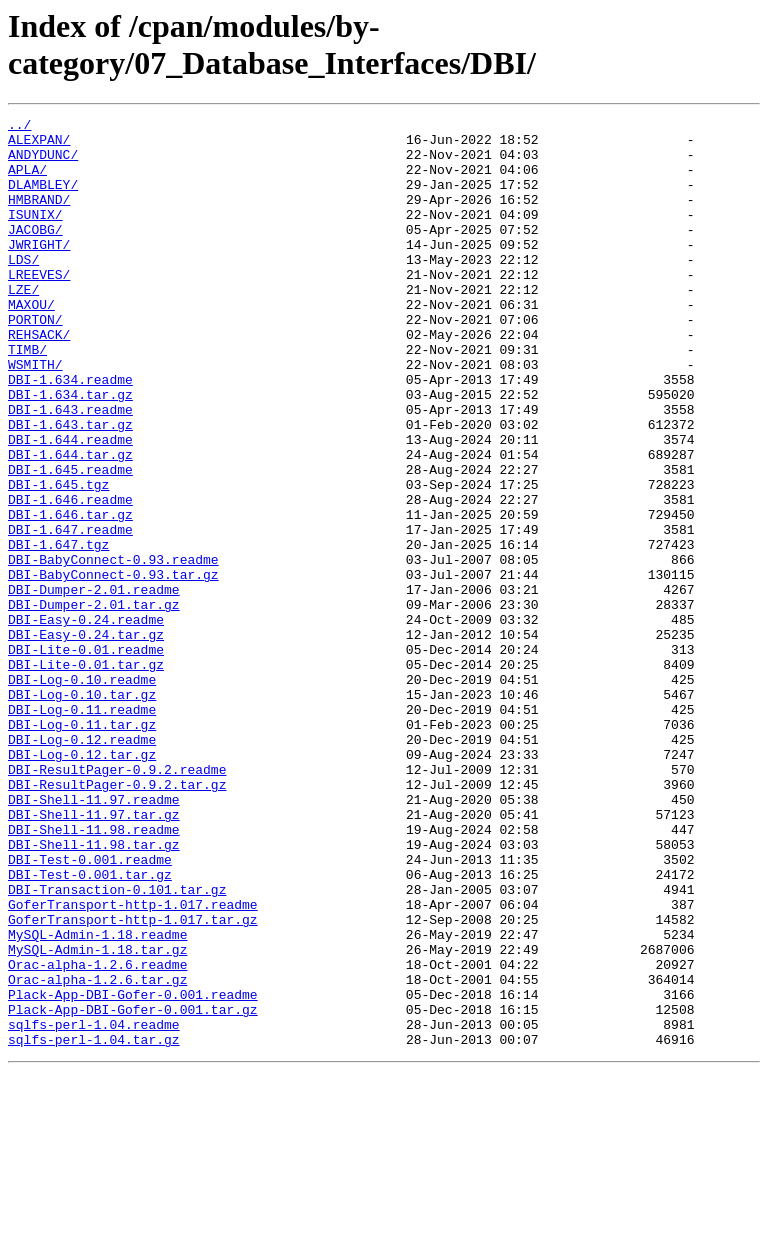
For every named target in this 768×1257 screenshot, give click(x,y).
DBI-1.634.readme (70, 433)
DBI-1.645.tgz (58, 559)
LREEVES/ (39, 307)
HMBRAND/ (39, 217)
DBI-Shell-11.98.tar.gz (94, 991)
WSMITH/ (35, 415)
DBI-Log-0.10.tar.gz (82, 811)
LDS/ (23, 289)
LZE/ (23, 325)
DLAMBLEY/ (43, 199)
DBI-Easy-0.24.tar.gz (86, 739)
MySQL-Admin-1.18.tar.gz (97, 1117)
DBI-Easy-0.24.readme (86, 721)
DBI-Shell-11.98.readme (94, 973)
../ (19, 127)
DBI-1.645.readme (70, 541)
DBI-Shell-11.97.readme (94, 937)
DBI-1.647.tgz (58, 631)
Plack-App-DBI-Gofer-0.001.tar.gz (133, 1189)
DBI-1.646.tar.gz (70, 595)
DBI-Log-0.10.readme (82, 793)
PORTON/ (35, 361)
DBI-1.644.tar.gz (70, 523)
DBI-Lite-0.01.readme (86, 757)
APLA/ (27, 181)
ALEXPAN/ (39, 145)
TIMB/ (27, 397)
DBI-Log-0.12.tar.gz (82, 883)
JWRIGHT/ (39, 271)
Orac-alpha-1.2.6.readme (97, 1135)
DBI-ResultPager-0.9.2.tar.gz (117, 919)
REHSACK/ (39, 379)
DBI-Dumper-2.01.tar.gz (94, 703)
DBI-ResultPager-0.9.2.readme (117, 901)
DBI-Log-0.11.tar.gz (82, 847)
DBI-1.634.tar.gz (70, 451)
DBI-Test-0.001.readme (90, 1009)
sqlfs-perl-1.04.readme (94, 1207)
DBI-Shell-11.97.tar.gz (94, 955)
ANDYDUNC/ (43, 163)
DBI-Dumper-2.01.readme (94, 685)
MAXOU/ (31, 343)
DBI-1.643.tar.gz (70, 487)
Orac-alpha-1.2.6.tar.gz (97, 1153)
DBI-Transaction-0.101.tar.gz (117, 1045)
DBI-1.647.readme (70, 613)
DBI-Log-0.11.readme (82, 829)
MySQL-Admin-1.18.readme (97, 1099)
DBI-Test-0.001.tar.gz (90, 1027)
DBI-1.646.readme (70, 577)
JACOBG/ (35, 253)
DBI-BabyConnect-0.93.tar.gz (113, 667)
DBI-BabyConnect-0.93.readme (113, 649)
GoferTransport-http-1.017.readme (133, 1063)
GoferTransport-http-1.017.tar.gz (133, 1081)
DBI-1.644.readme (70, 505)
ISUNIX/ (35, 235)
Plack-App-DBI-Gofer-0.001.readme (133, 1171)
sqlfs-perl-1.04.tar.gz (94, 1225)
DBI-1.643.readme (70, 469)
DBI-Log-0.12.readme (82, 865)
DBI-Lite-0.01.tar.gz (86, 775)
